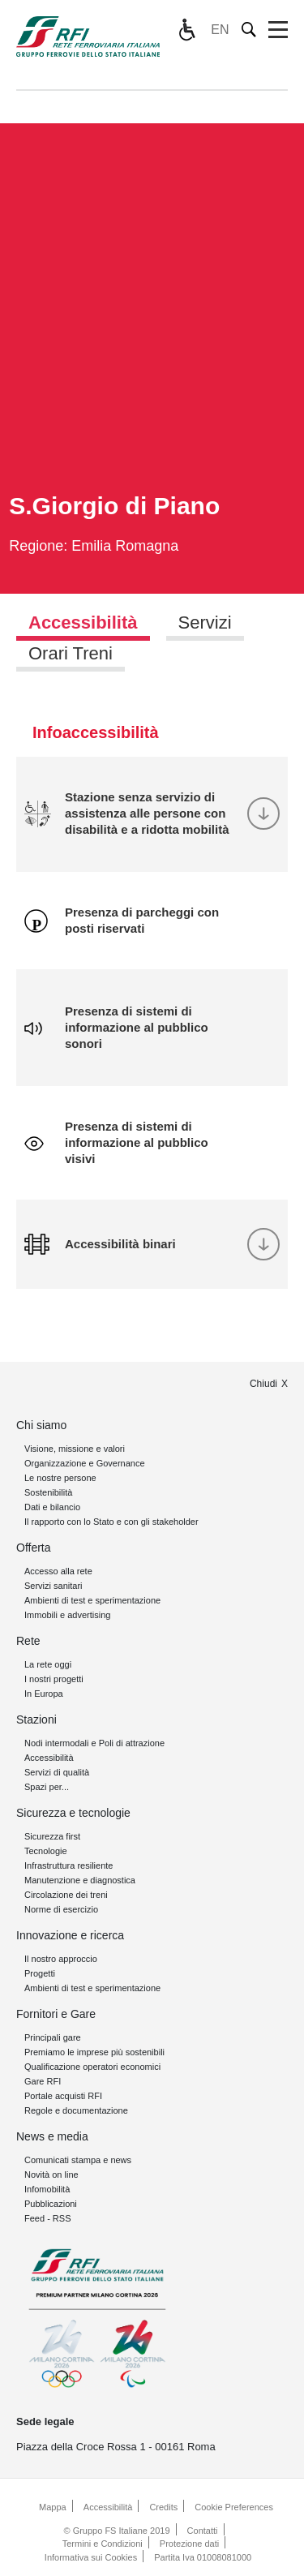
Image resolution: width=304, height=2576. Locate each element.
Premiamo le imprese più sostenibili (94, 2052)
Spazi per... (46, 1787)
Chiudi (263, 1383)
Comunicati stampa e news (77, 2160)
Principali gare (52, 2037)
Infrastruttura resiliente (68, 1865)
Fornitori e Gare (56, 2013)
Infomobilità (47, 2189)
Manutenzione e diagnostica (79, 1880)
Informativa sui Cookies (91, 2557)
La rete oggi (47, 1664)
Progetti (39, 1973)
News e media (52, 2136)
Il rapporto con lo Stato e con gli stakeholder (111, 1521)
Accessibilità (49, 1757)
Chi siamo (41, 1425)
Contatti (202, 2530)
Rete (28, 1640)
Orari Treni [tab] (70, 653)
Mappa (52, 2507)
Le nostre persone (60, 1478)
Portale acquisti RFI (63, 2096)
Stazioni (36, 1719)
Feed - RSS (47, 2218)
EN (220, 29)
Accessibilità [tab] (83, 622)
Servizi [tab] (205, 622)
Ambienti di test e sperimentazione (92, 1600)
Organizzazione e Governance (84, 1463)
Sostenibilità (48, 1492)
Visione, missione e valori (74, 1448)
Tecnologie (45, 1851)
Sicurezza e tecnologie (73, 1812)
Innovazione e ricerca (70, 1935)
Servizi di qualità (56, 1772)
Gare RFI (42, 2081)
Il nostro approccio (60, 1959)
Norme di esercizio (61, 1909)
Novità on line (51, 2174)
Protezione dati (189, 2543)
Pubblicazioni (50, 2204)
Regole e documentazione (76, 2110)
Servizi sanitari (53, 1586)
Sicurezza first (52, 1836)
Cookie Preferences (234, 2507)
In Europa (43, 1693)
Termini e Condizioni (102, 2543)
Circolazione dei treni (66, 1895)
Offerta (33, 1547)
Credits (163, 2507)
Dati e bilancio (52, 1507)
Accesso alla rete (58, 1571)
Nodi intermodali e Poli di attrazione (94, 1743)
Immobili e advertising (67, 1615)
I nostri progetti (53, 1679)
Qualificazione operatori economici (92, 2067)
